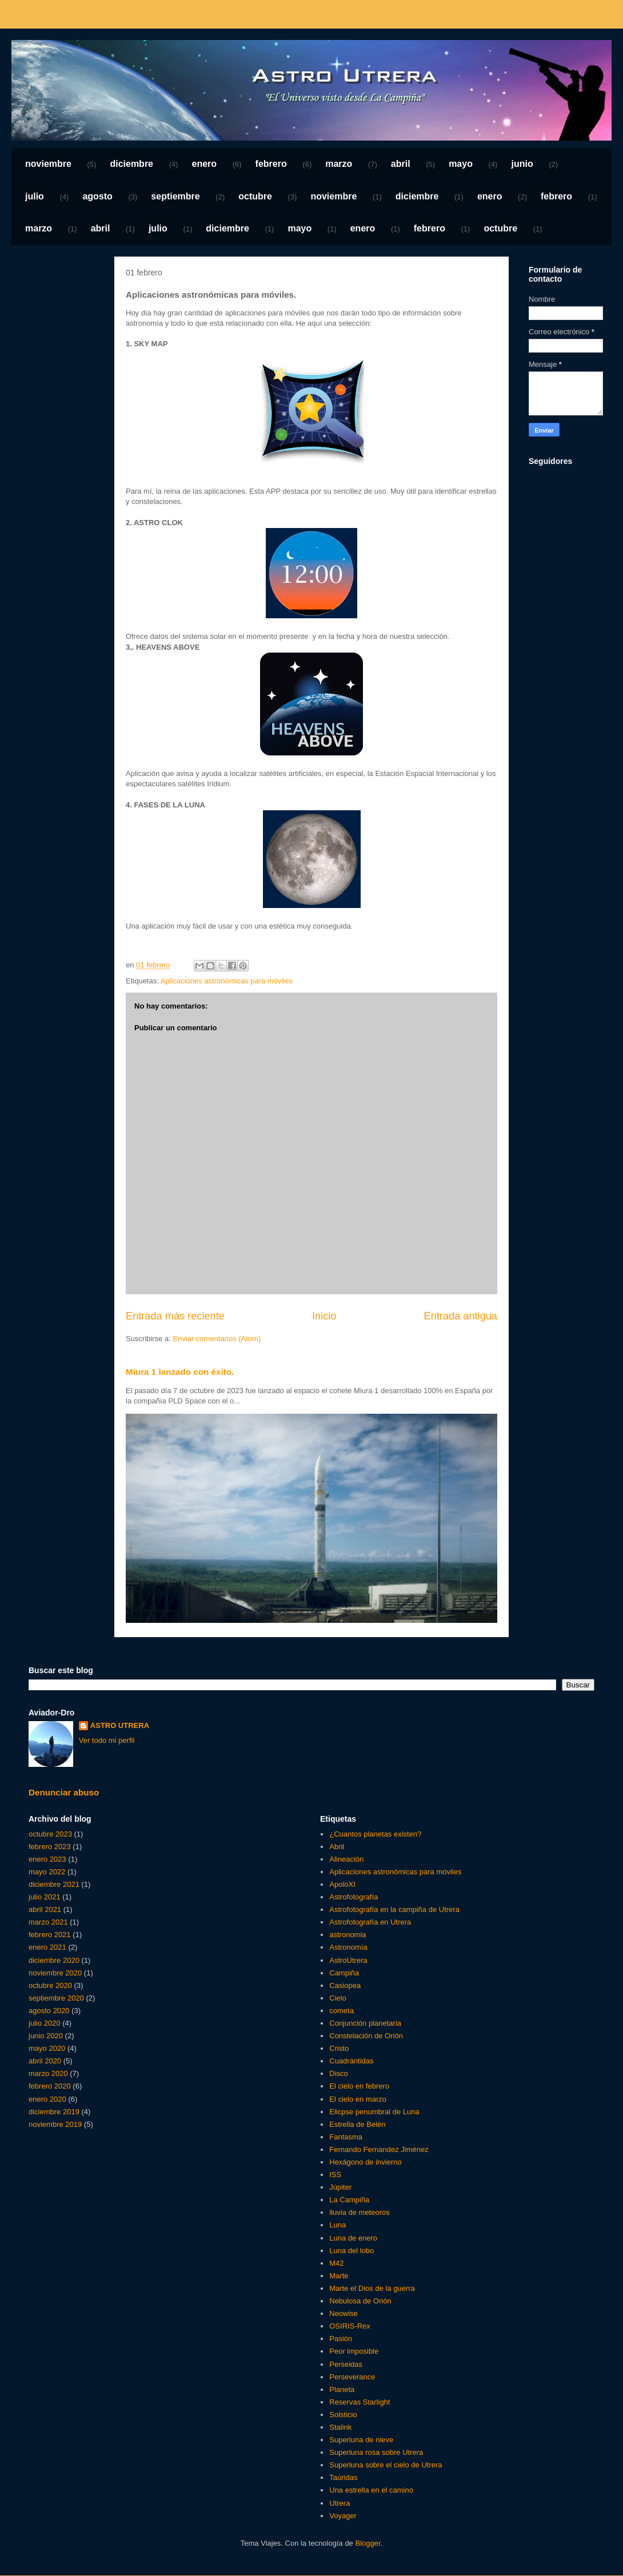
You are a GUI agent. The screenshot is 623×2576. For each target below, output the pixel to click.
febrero (271, 164)
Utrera (339, 2503)
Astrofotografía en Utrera (370, 1922)
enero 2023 (47, 1859)
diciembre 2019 (54, 2111)
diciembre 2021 (54, 1884)
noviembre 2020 (55, 1973)
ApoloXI (342, 1884)
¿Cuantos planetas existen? (375, 1834)
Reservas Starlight (359, 2402)
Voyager (343, 2515)
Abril (336, 1846)
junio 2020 (46, 2035)
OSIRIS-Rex (349, 2326)
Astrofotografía (353, 1897)
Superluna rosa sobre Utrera (376, 2452)
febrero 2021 (50, 1934)
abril (400, 164)
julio (34, 196)
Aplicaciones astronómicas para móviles (227, 981)
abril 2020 (45, 2061)
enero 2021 (47, 1947)
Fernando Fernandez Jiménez (378, 2149)
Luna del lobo (351, 2250)
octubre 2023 (50, 1834)
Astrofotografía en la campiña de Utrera (394, 1909)
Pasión (340, 2338)
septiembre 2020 (56, 1998)
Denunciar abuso (64, 1792)
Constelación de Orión (366, 2035)
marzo (338, 164)
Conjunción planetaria (365, 2023)
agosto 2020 (49, 2010)
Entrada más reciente (175, 1316)
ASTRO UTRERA (119, 1725)
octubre (255, 196)
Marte (338, 2275)
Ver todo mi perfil (107, 1740)
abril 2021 (45, 1909)
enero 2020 (47, 2099)
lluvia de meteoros (359, 2212)
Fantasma (345, 2137)
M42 (336, 2263)
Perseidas (345, 2364)
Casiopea (345, 1985)
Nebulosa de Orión (360, 2301)
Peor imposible (353, 2351)
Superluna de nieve (361, 2439)
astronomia (347, 1934)
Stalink (340, 2427)
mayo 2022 (47, 1871)
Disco (338, 2073)
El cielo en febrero (359, 2086)
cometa (341, 2010)
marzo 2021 (48, 1922)
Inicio (324, 1316)
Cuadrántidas (351, 2061)
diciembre (131, 164)
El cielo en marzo (357, 2099)
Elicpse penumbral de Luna (374, 2111)
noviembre (48, 164)
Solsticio (343, 2414)
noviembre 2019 (55, 2124)
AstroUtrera (348, 1960)
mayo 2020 (47, 2048)
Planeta (341, 2389)
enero (204, 164)
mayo (461, 164)
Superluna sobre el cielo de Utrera (385, 2465)
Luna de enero (353, 2238)
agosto (97, 196)
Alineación (346, 1859)
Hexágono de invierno (365, 2162)
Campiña (344, 1973)
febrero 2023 (50, 1846)
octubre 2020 (50, 1985)
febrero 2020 (50, 2086)
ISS (335, 2174)
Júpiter (340, 2187)
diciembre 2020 (54, 1960)
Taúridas (343, 2477)
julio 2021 (45, 1897)
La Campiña (349, 2199)
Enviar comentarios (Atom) (217, 1338)
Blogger (367, 2543)
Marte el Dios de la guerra (372, 2288)
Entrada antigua (460, 1316)
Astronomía (348, 1947)
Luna (337, 2225)
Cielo (337, 1998)
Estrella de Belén (357, 2124)
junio (522, 164)
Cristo (339, 2048)
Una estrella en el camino (371, 2490)
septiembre (175, 196)
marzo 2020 (48, 2073)
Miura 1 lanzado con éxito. (180, 1372)
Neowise (343, 2313)
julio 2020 (45, 2023)
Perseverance (352, 2377)
